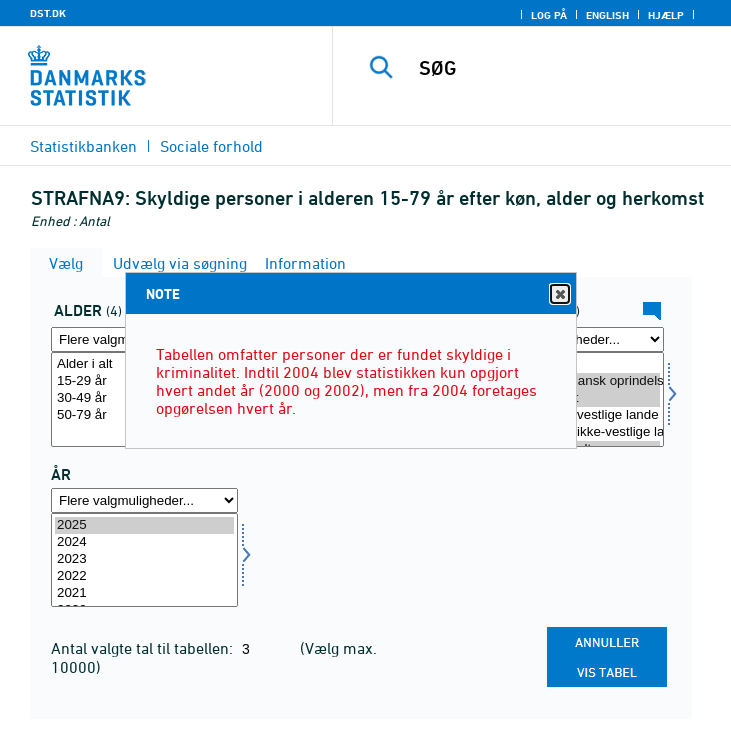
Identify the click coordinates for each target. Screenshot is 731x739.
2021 (144, 593)
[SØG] (568, 68)
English (607, 15)
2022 (144, 576)
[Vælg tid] (144, 560)
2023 (144, 559)
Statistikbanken (83, 146)
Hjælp (666, 15)
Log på (549, 15)
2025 (144, 525)
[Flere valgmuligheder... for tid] (144, 500)
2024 (144, 542)
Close (559, 294)
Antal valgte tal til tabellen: (144, 648)
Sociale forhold (211, 146)
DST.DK (48, 13)
